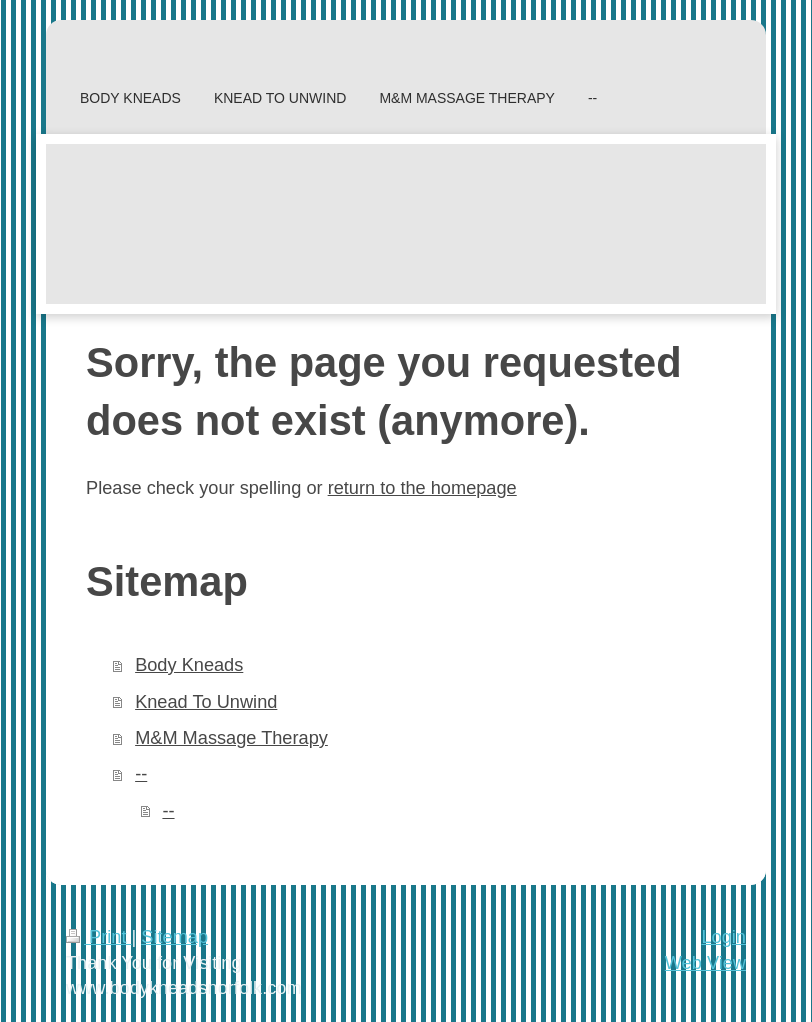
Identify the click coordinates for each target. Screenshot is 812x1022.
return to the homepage (422, 488)
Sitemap (174, 937)
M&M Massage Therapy (231, 738)
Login (723, 937)
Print (99, 937)
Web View (705, 963)
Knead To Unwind (206, 702)
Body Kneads (189, 665)
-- (141, 774)
